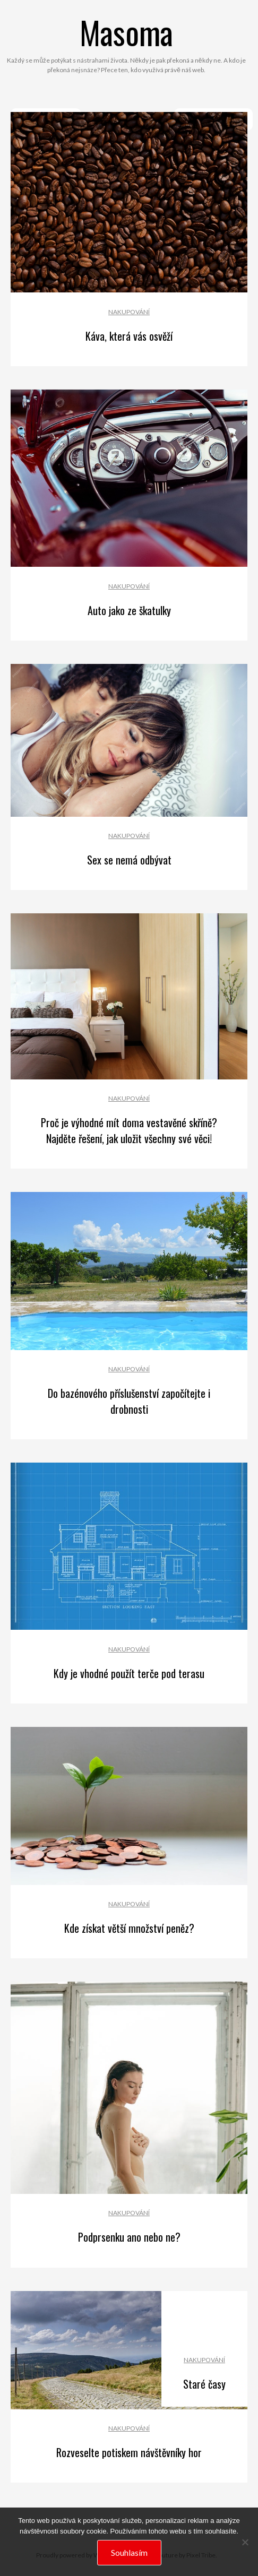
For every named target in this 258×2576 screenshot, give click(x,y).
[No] (244, 2542)
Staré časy (204, 2384)
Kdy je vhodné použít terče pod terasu (129, 1673)
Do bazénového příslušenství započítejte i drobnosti (129, 1401)
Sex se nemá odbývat (129, 860)
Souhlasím (129, 2552)
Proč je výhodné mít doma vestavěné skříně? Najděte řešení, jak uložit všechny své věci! (129, 1130)
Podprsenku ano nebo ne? (129, 2237)
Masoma (126, 31)
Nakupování (129, 312)
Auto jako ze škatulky (129, 610)
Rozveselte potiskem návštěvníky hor (129, 2452)
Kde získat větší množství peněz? (129, 1928)
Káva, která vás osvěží (129, 336)
